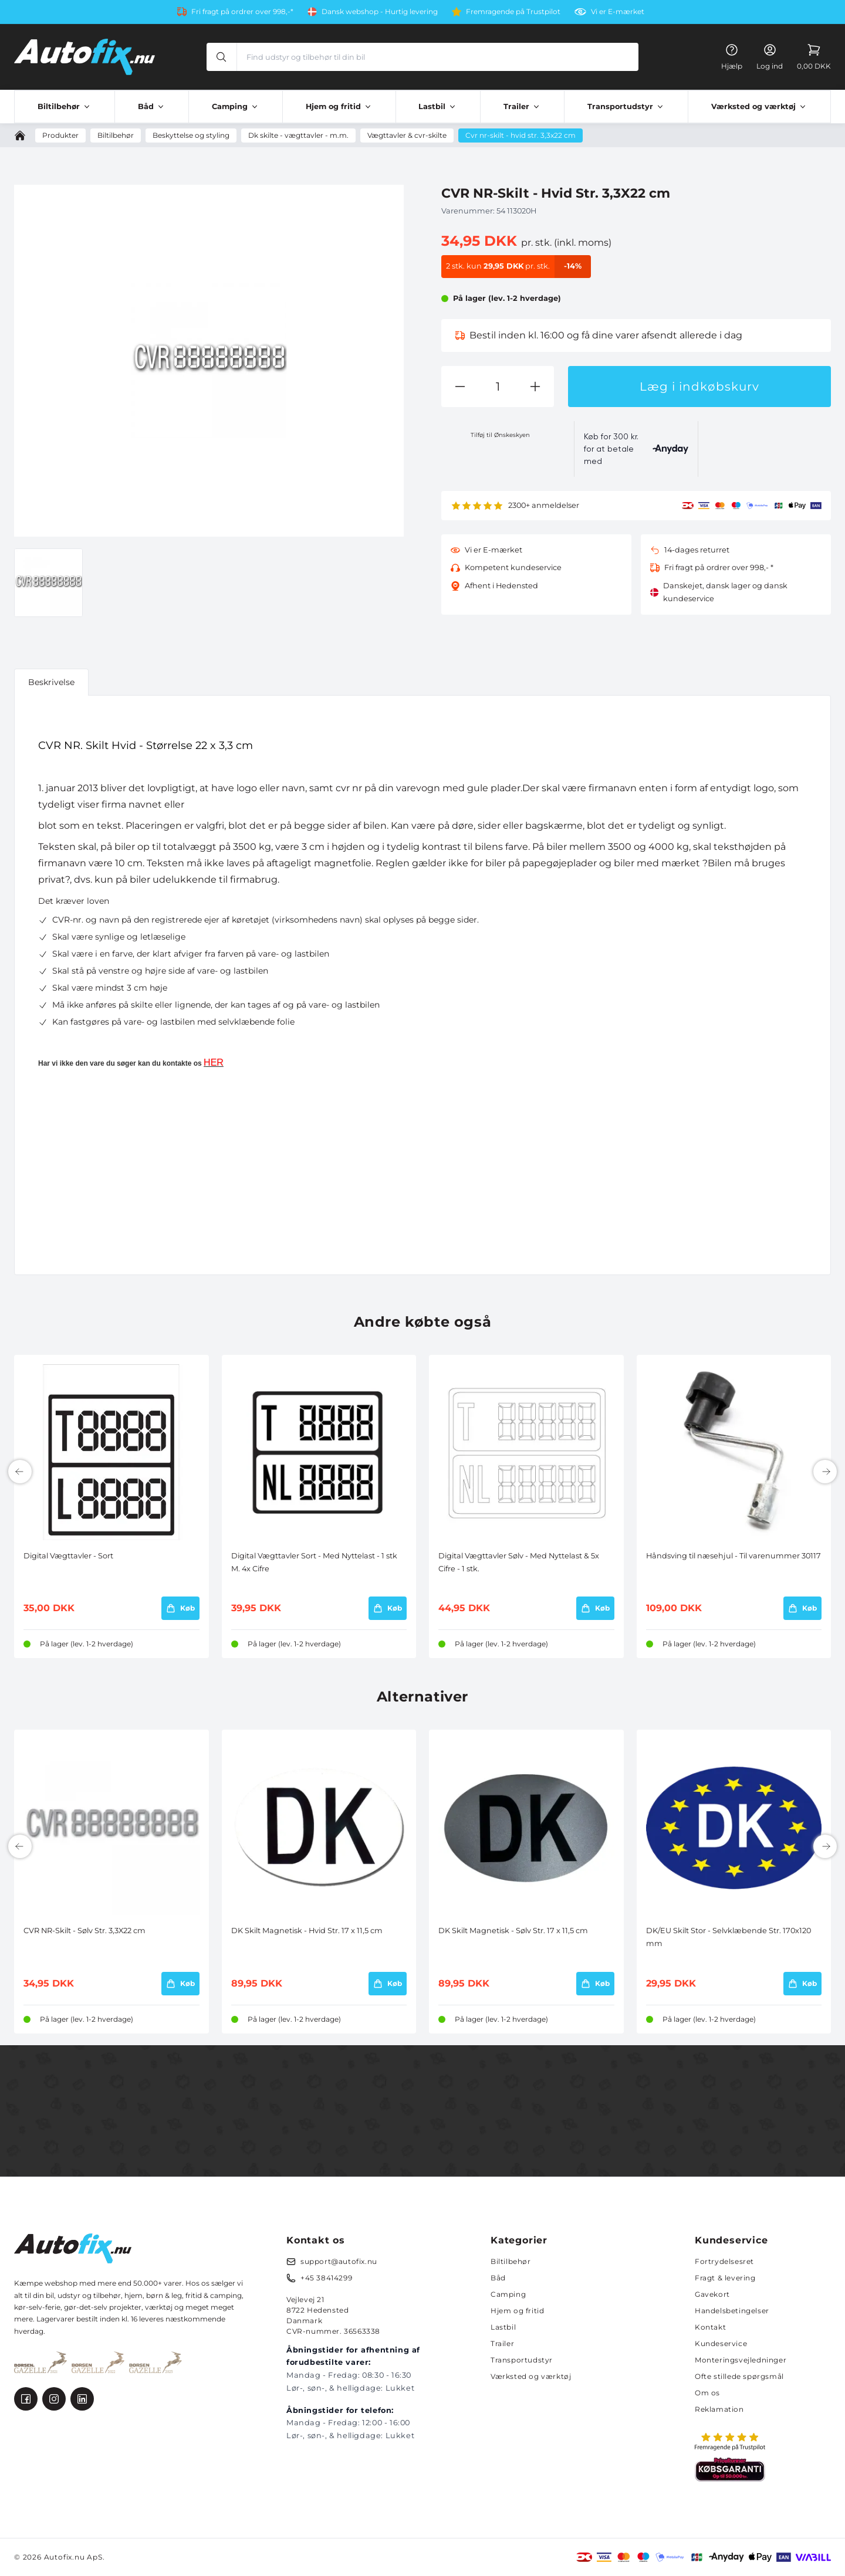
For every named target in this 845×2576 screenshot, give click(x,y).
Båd (498, 2277)
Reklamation (719, 2409)
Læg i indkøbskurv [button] (699, 386)
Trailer (502, 2343)
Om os (707, 2392)
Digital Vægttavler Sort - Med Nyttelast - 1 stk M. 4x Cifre (314, 1562)
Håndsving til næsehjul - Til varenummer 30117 (733, 1555)
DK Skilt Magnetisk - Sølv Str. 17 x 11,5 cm (513, 1930)
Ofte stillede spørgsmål (739, 2376)
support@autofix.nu (338, 2261)
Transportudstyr (522, 2359)
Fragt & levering (725, 2277)
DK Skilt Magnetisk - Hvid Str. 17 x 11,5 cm (307, 1930)
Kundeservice (721, 2343)
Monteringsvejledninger (740, 2359)
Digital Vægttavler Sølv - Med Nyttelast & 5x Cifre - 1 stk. (518, 1562)
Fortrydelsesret (724, 2261)
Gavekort (712, 2294)
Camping (508, 2294)
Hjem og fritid (517, 2310)
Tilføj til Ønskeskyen (500, 435)
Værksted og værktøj (531, 2376)
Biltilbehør (511, 2261)
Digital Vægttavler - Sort (68, 1555)
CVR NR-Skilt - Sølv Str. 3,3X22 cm (84, 1930)
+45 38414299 (326, 2277)
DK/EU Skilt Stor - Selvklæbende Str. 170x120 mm (728, 1937)
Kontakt (710, 2327)
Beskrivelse (51, 682)
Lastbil (503, 2327)
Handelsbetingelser (732, 2310)
